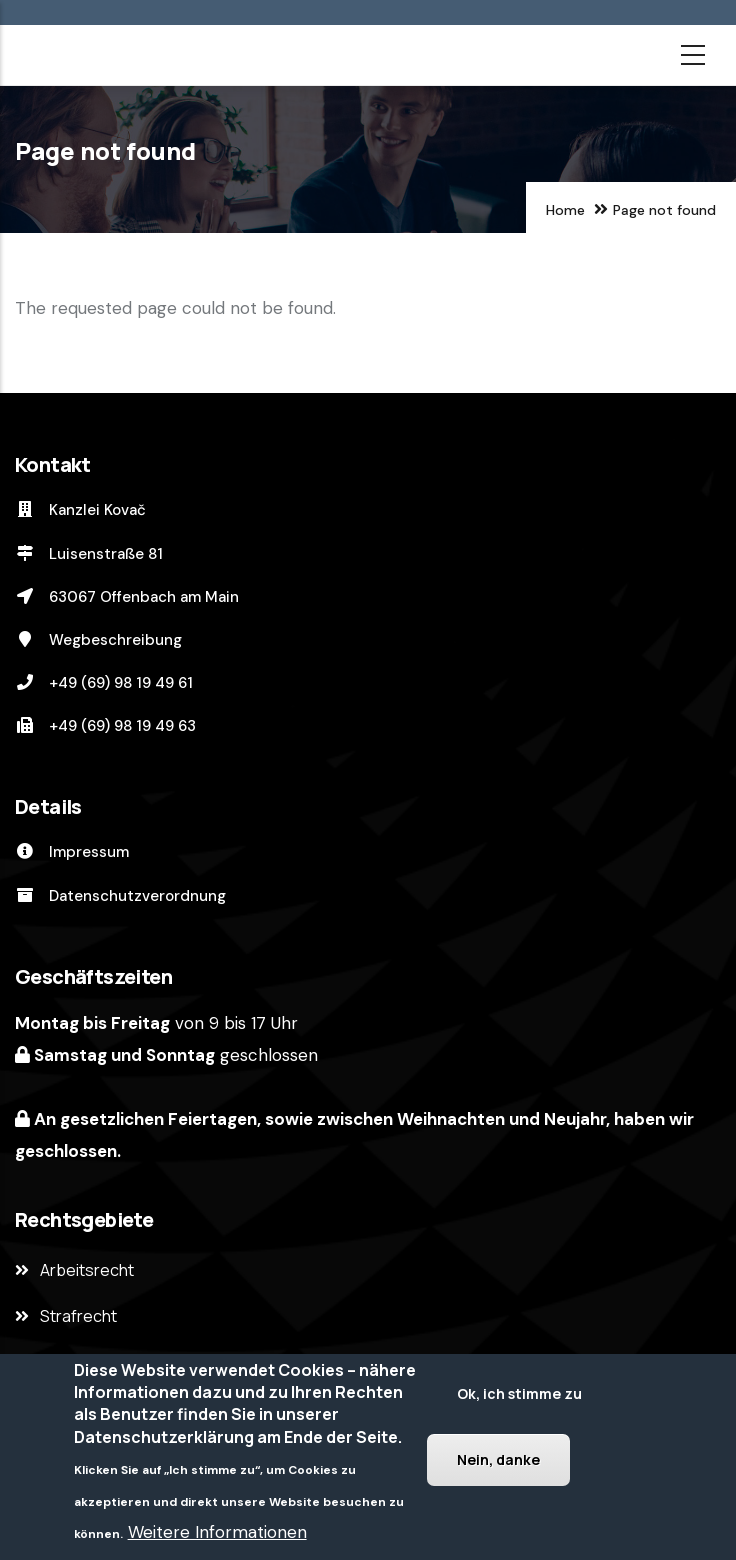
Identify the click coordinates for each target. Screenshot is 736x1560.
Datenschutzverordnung (120, 896)
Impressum (72, 852)
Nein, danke (498, 1459)
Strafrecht (78, 1316)
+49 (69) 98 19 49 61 (104, 683)
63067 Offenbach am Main (127, 597)
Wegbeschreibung (98, 640)
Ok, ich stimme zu (519, 1393)
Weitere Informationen (217, 1533)
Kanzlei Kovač (80, 510)
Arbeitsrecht (87, 1270)
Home (565, 210)
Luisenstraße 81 (89, 554)
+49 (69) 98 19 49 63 (105, 726)
